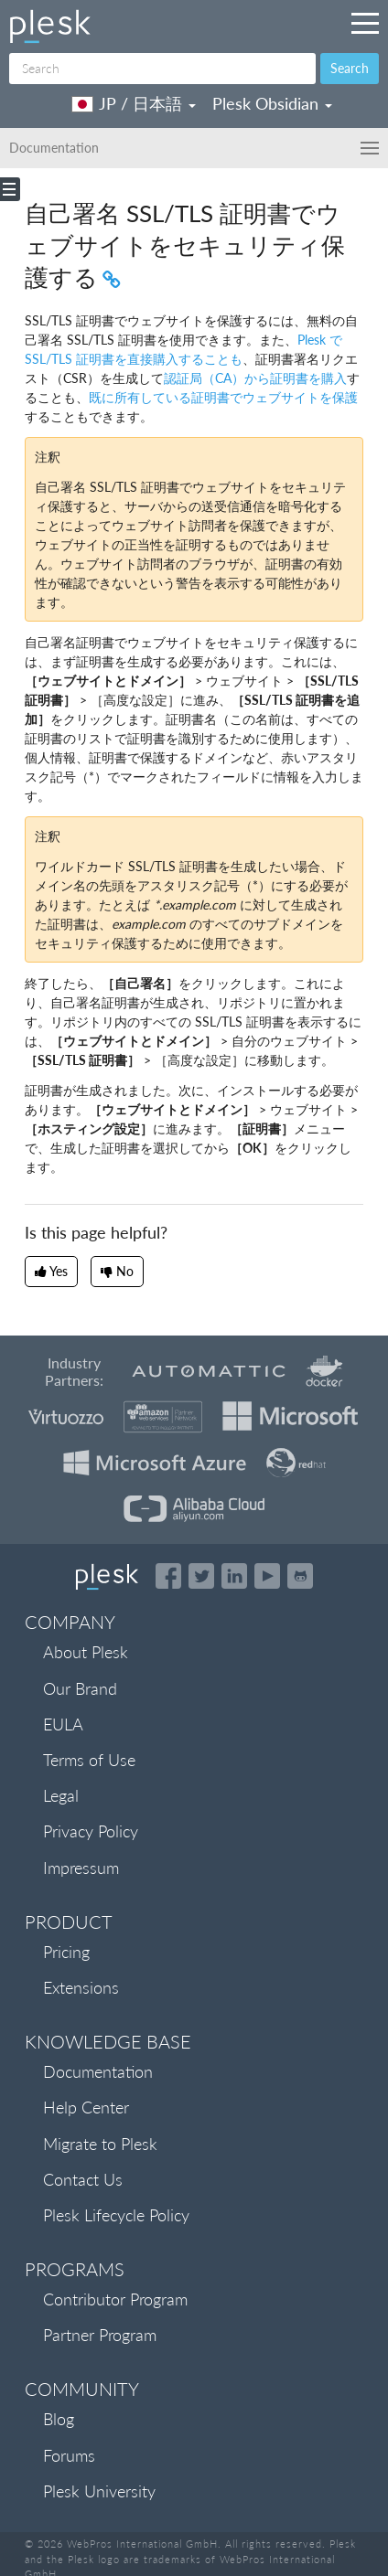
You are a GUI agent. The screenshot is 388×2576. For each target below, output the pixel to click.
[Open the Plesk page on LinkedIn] (234, 1576)
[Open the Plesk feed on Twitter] (201, 1576)
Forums (69, 2455)
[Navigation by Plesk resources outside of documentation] (365, 23)
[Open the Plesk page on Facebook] (168, 1576)
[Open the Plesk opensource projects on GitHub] (300, 1576)
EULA (63, 1724)
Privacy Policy (90, 1831)
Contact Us (83, 2179)
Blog (58, 2419)
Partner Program (99, 2335)
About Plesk (85, 1652)
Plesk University (99, 2491)
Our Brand (80, 1688)
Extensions (81, 1987)
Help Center (86, 2107)
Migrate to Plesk (100, 2144)
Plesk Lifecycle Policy (116, 2215)
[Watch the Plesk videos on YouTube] (267, 1576)
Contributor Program (115, 2299)
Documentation (98, 2071)
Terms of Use (89, 1760)
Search (349, 68)
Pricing (66, 1952)
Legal (61, 1795)
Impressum (81, 1867)
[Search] (162, 68)
